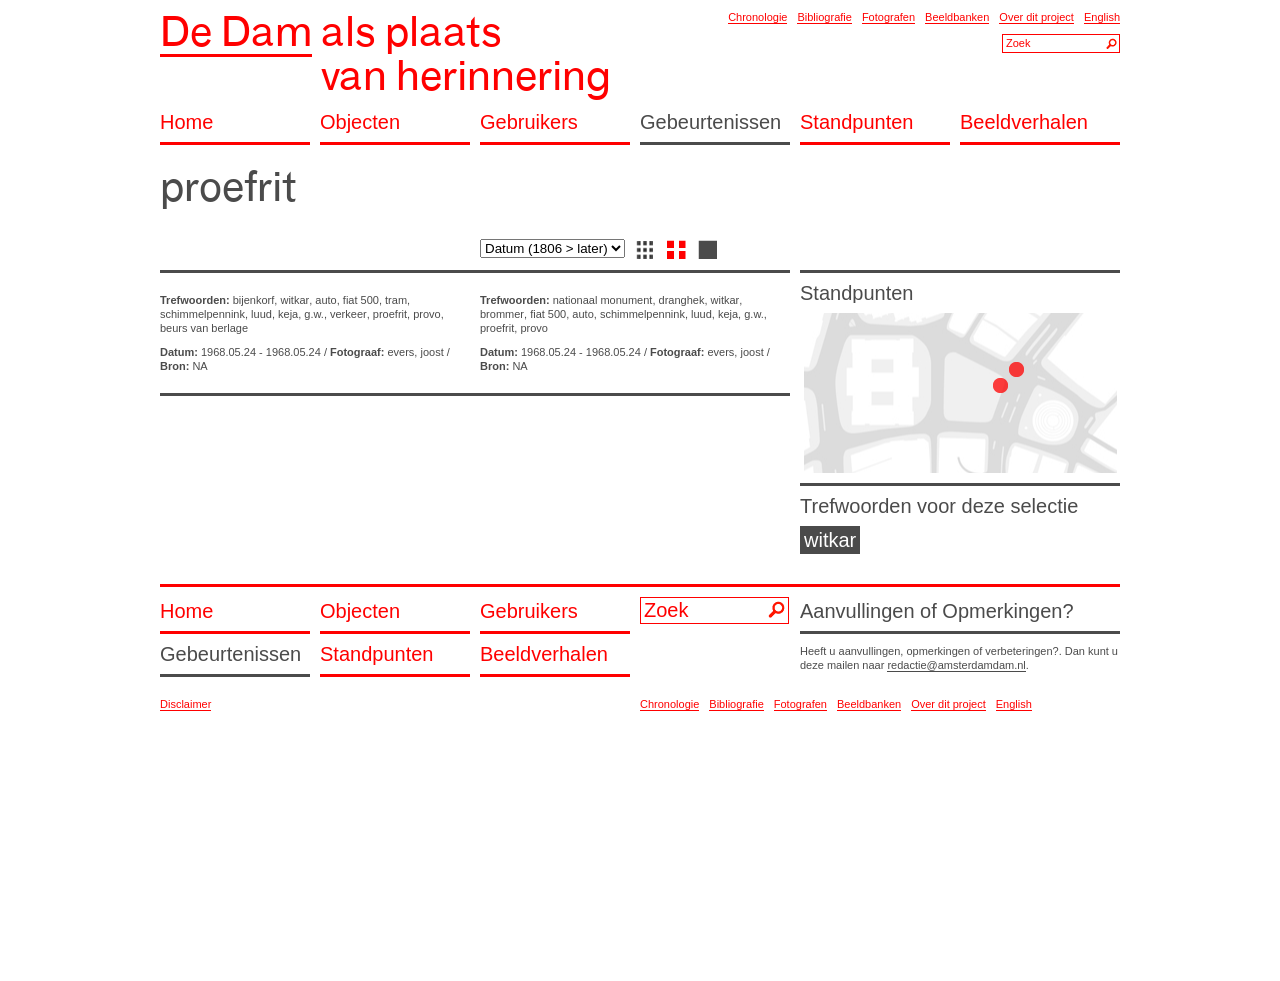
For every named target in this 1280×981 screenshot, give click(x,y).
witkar (294, 300)
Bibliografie (824, 17)
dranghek (682, 300)
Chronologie (757, 17)
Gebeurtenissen (710, 122)
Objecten (360, 122)
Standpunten (856, 122)
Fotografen (888, 17)
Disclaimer (185, 704)
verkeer (348, 314)
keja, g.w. (301, 314)
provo (427, 314)
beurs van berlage (204, 328)
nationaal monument (603, 300)
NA (199, 366)
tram (396, 300)
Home (186, 122)
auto (325, 300)
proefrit (390, 314)
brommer (502, 314)
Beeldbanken (957, 17)
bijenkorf (254, 300)
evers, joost (415, 352)
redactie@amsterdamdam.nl (956, 665)
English (1102, 17)
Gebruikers (529, 122)
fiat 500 (361, 300)
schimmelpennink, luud (216, 314)
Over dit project (1036, 17)
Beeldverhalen (1024, 122)
